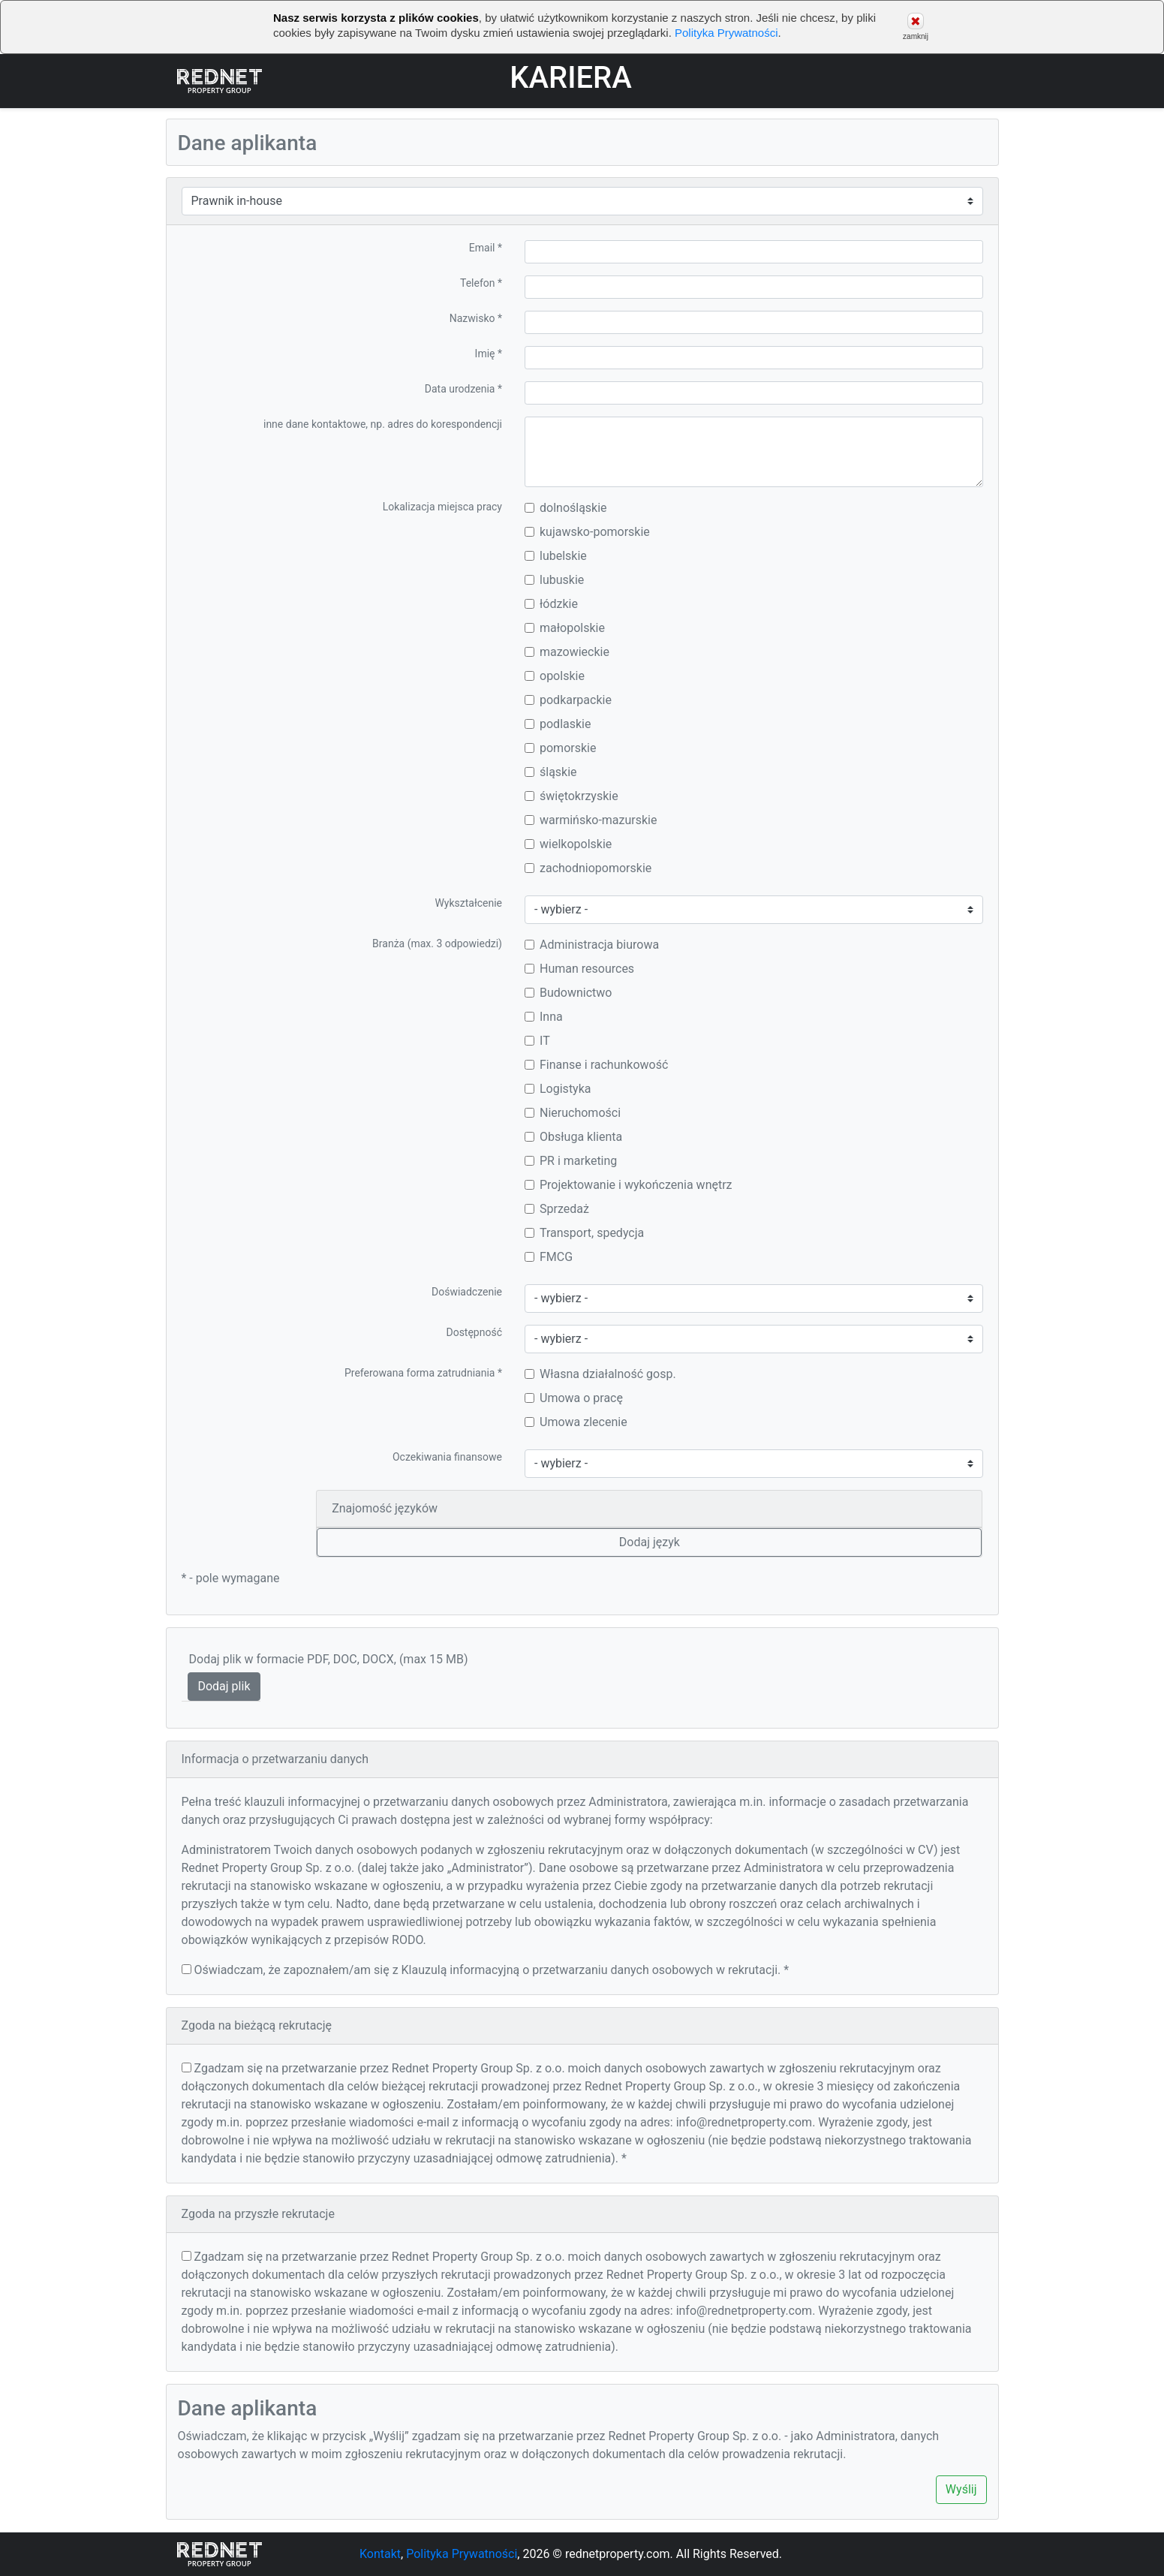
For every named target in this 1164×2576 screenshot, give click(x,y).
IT (537, 1041)
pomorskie (560, 748)
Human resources (579, 968)
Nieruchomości (573, 1113)
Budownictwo (568, 993)
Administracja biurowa (592, 944)
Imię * (488, 354)
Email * (485, 248)
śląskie (551, 772)
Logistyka (558, 1089)
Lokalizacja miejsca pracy (442, 507)
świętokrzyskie (571, 796)
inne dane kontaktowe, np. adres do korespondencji (382, 424)
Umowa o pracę (574, 1398)
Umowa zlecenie (576, 1422)
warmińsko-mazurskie (591, 820)
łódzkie (551, 604)
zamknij (915, 27)
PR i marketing (571, 1161)
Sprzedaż (557, 1209)
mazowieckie (567, 652)
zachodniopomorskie (588, 868)
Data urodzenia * (463, 389)
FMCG (549, 1257)
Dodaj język (649, 1542)
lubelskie (556, 556)
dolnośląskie (566, 508)
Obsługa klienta (573, 1137)
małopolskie (565, 628)
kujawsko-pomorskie (587, 532)
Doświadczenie (467, 1292)
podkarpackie (568, 700)
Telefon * (481, 283)
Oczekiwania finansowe (447, 1457)
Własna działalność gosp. (600, 1374)
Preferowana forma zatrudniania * (423, 1373)
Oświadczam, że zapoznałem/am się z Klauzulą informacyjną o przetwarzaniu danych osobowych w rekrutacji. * (491, 1970)
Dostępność (474, 1332)
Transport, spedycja (584, 1233)
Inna (544, 1017)
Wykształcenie (468, 903)
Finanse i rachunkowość (596, 1065)
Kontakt (380, 2554)
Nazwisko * (476, 318)
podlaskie (558, 724)
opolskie (555, 676)
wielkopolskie (568, 844)
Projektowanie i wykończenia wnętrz (628, 1185)
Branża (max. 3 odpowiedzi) (437, 943)
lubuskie (554, 580)
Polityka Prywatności (726, 32)
